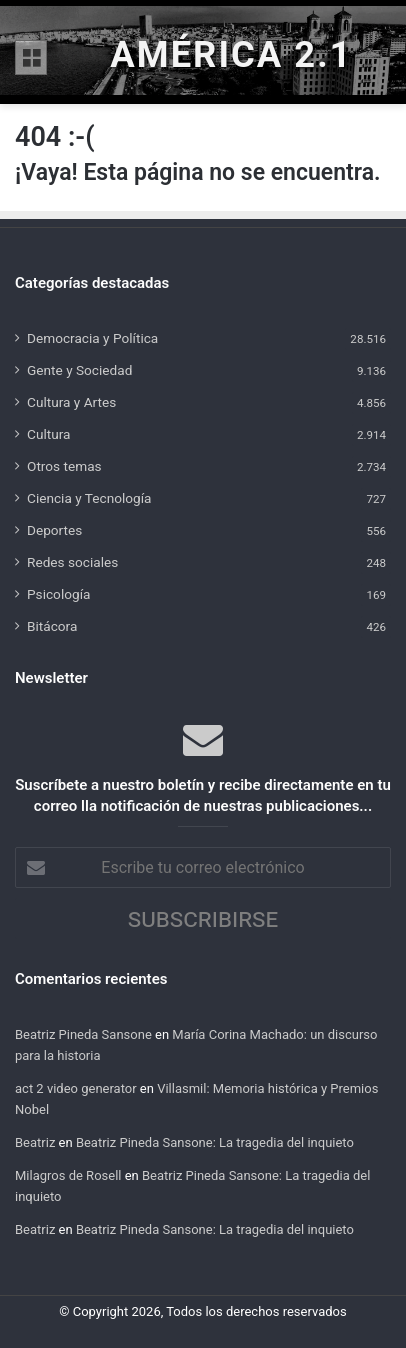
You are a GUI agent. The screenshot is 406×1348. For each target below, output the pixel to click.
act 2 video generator (76, 1088)
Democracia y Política (92, 338)
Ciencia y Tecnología (89, 498)
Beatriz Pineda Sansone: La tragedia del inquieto (215, 1142)
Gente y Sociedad (79, 370)
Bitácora (52, 626)
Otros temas (64, 466)
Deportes (54, 530)
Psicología (58, 594)
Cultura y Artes (71, 402)
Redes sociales (72, 562)
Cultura (48, 434)
